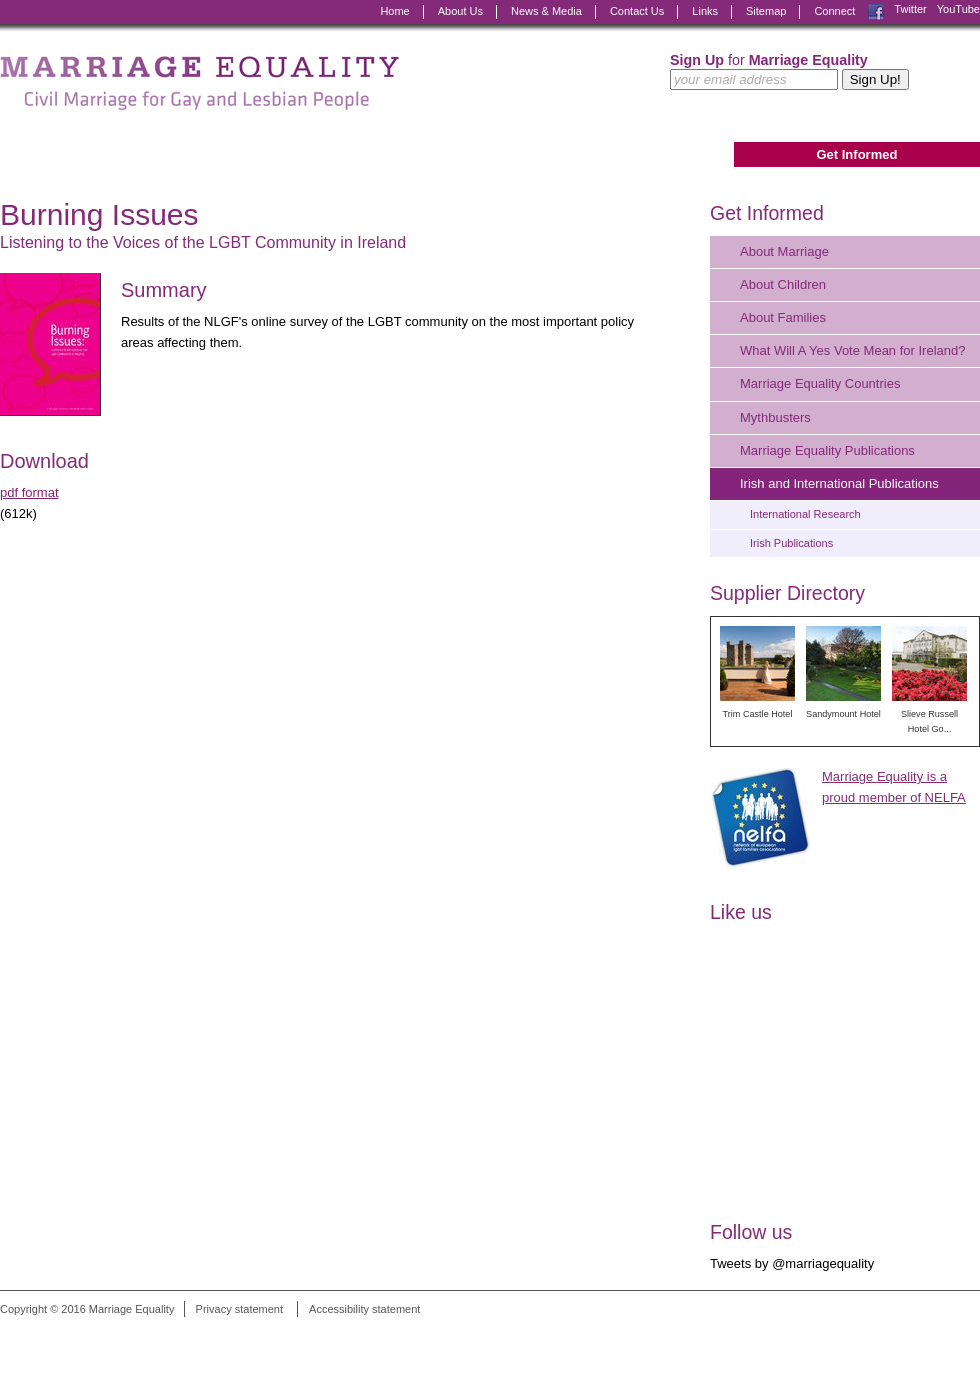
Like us (741, 912)
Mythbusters (775, 417)
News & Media (546, 11)
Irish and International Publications (839, 483)
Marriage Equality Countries (820, 383)
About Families (783, 317)
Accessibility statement (364, 1309)
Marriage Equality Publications (827, 450)
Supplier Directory (787, 593)
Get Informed (856, 154)
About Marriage (784, 251)
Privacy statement (239, 1309)
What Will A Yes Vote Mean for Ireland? (852, 350)
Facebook (876, 12)
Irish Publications (791, 543)
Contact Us (637, 11)
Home (394, 11)
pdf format (29, 492)
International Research (805, 514)
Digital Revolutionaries (934, 1336)
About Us (460, 11)
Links (705, 11)
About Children (783, 284)
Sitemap (766, 11)
